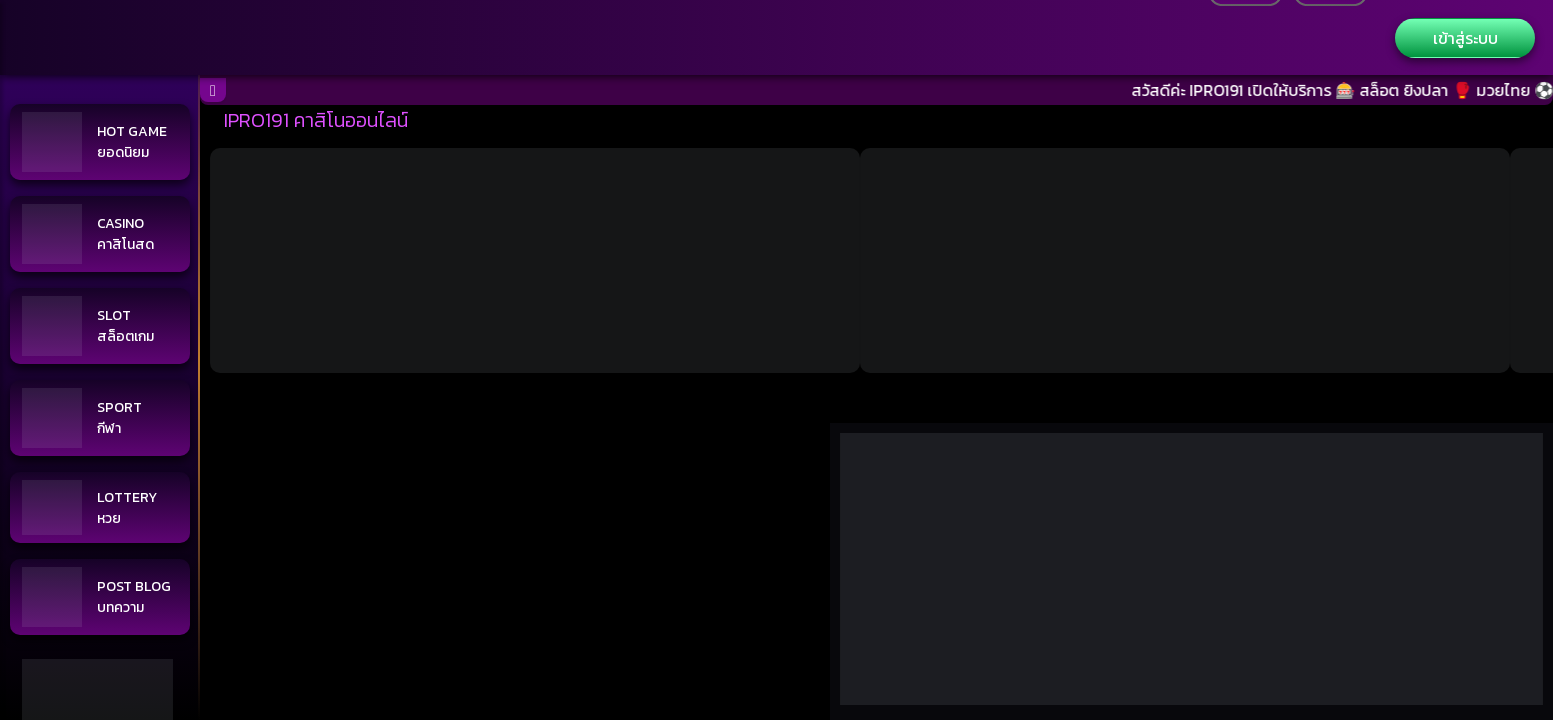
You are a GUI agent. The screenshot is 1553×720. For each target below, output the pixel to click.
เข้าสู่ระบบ (1465, 38)
